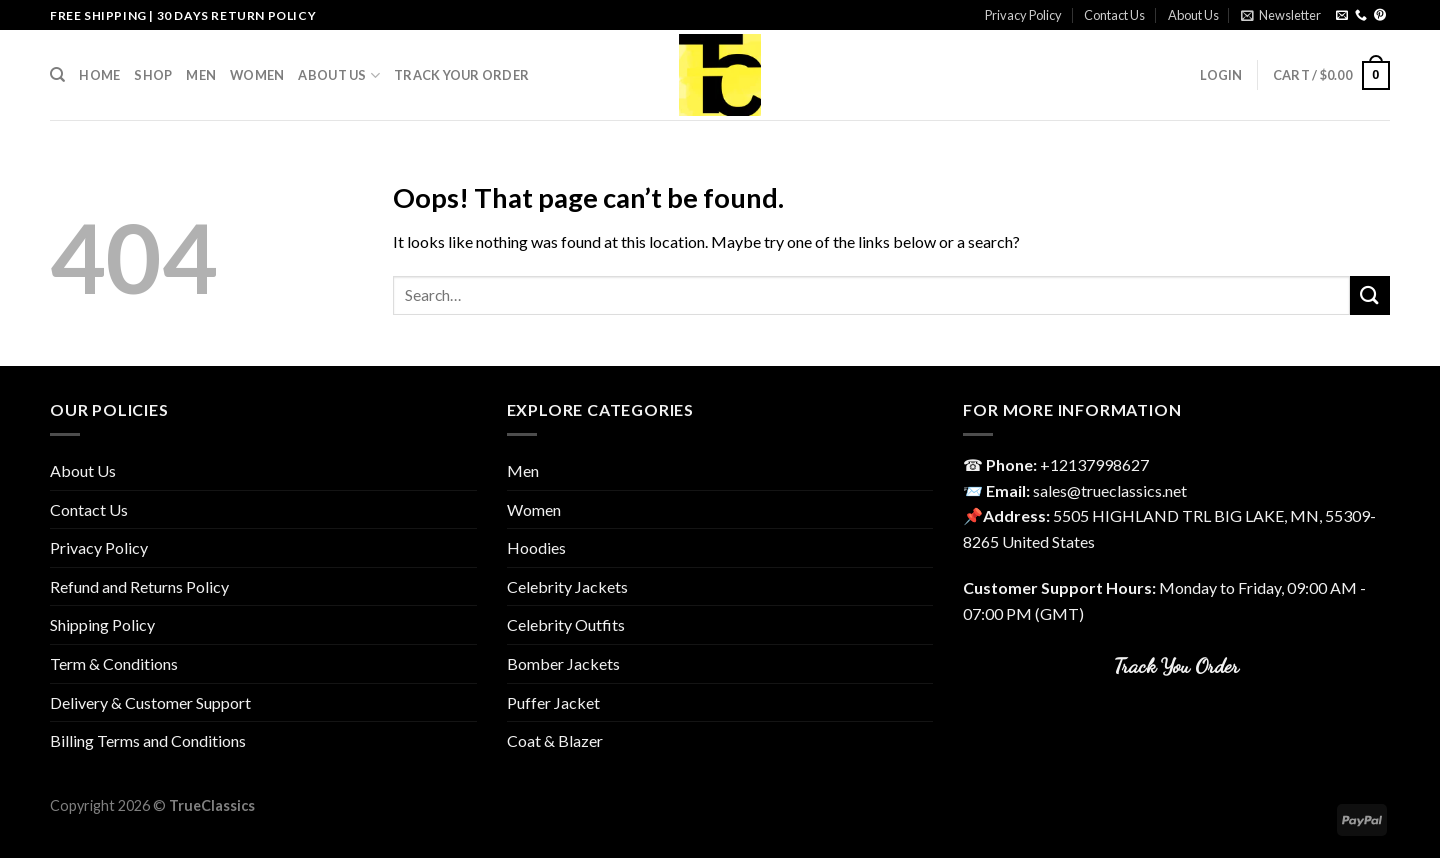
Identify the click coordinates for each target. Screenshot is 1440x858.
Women (257, 75)
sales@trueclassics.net (1110, 490)
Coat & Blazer (555, 740)
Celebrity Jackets (567, 586)
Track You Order (1176, 665)
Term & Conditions (114, 663)
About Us (1193, 15)
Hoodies (536, 547)
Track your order (461, 75)
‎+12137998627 (1094, 464)
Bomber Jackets (563, 663)
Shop (153, 75)
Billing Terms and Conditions (148, 740)
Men (201, 75)
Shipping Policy (102, 624)
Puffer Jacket (553, 702)
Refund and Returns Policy (139, 586)
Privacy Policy (1023, 15)
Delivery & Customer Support (150, 702)
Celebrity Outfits (566, 624)
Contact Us (1114, 15)
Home (99, 75)
